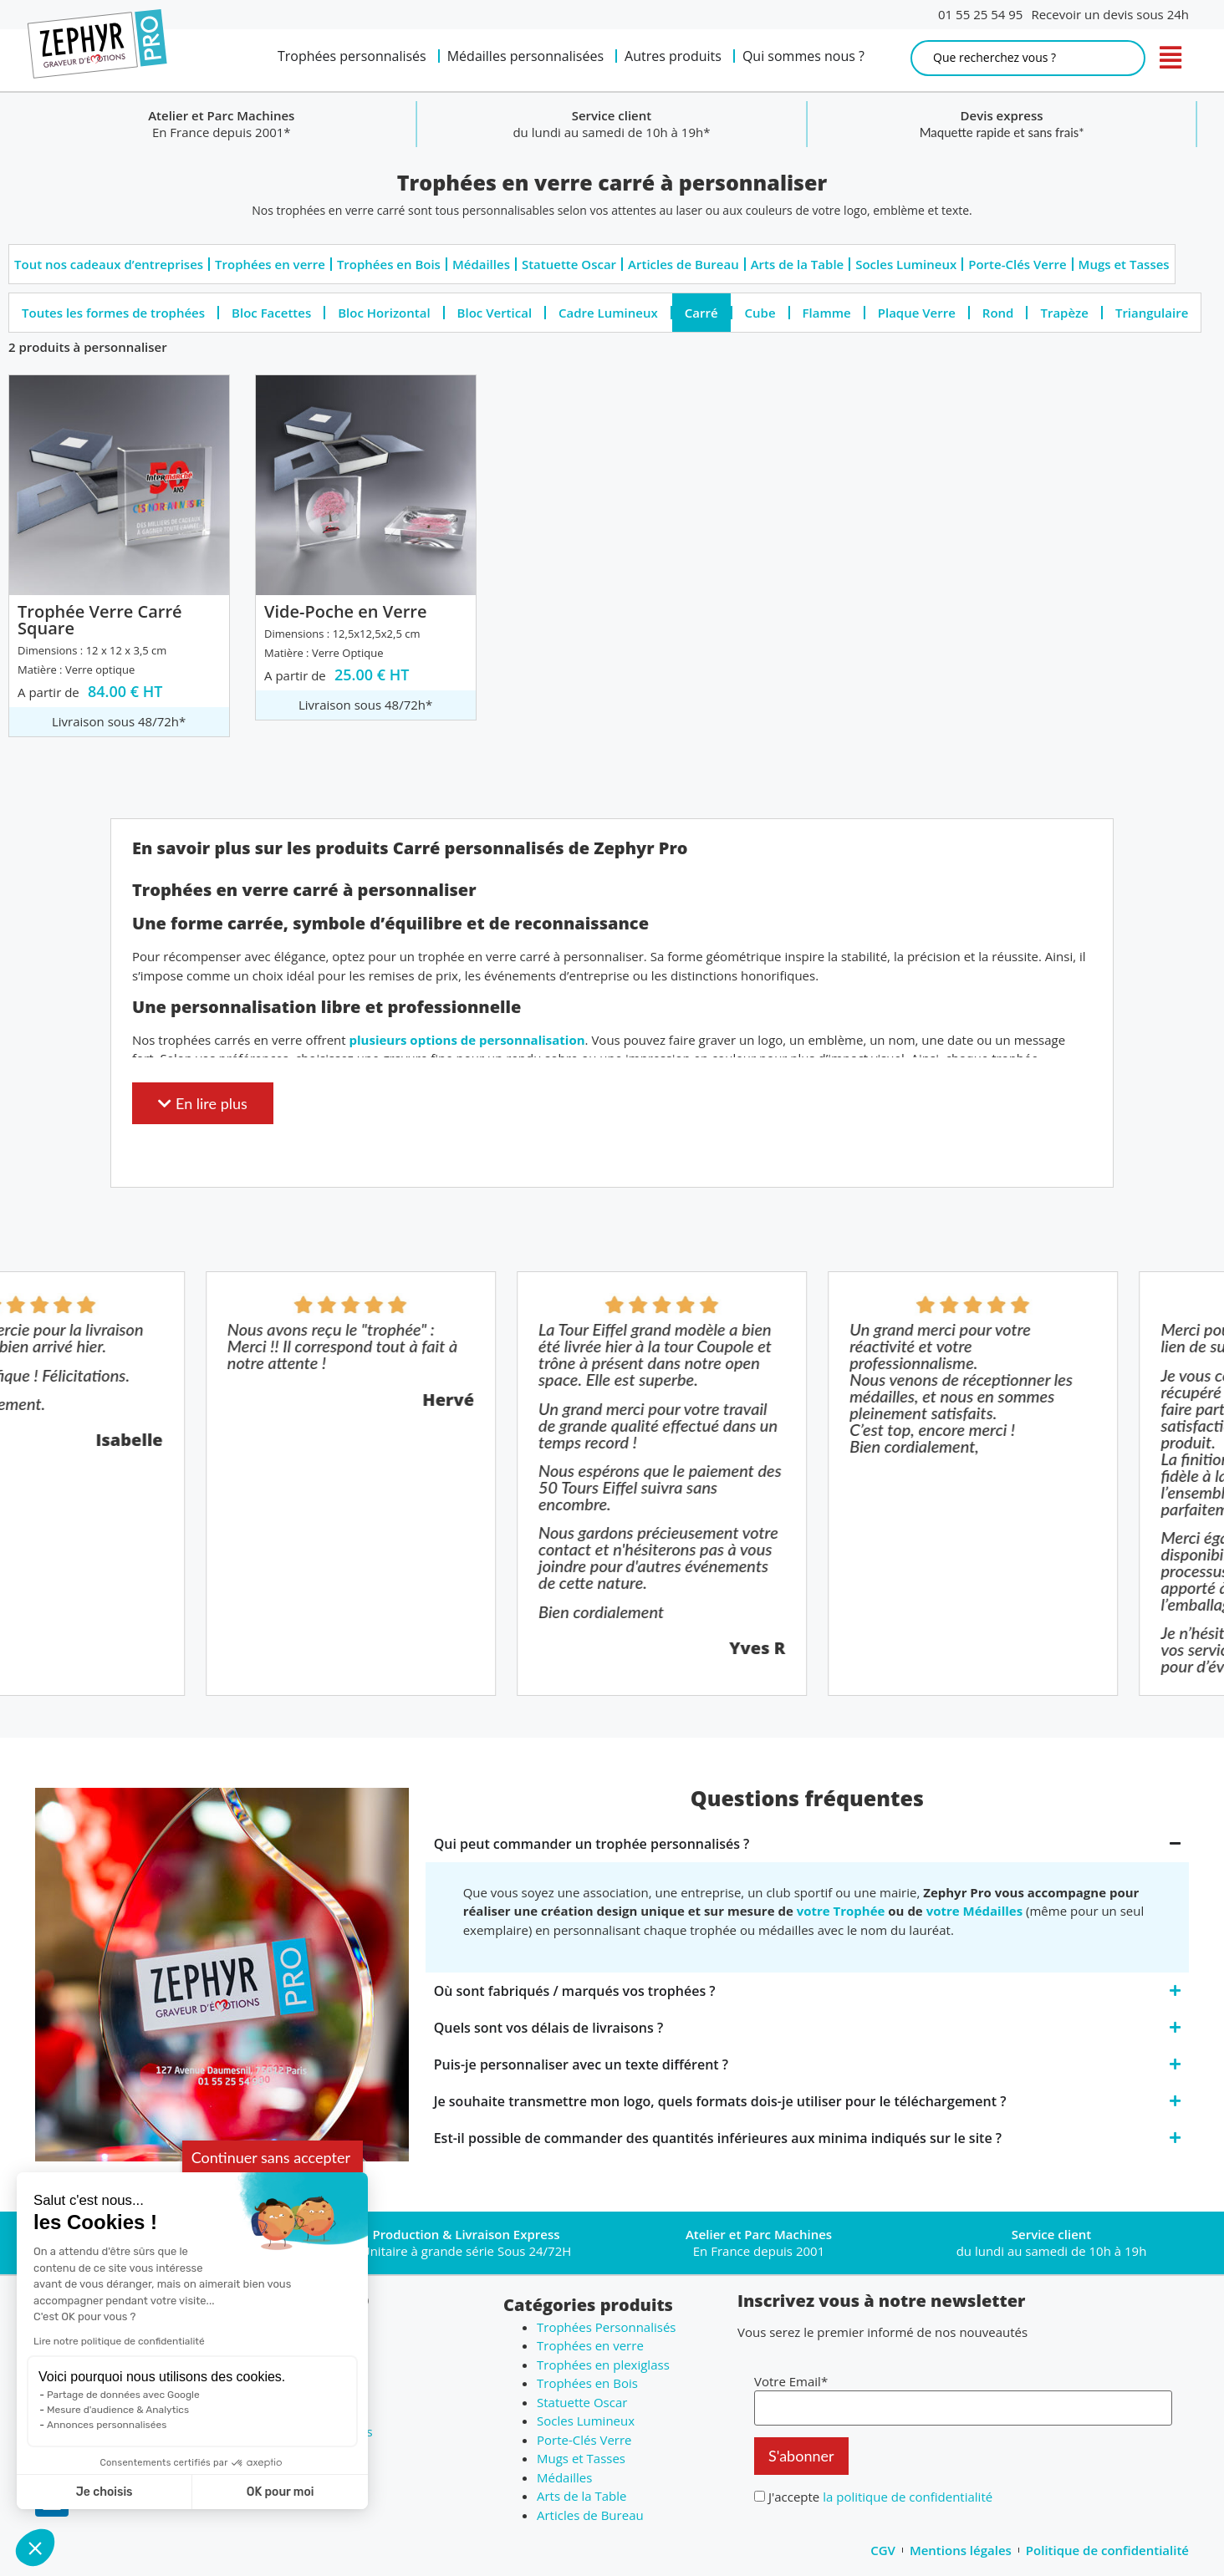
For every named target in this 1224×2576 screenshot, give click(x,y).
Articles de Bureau (683, 264)
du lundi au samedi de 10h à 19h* (1001, 132)
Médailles (481, 264)
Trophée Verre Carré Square (100, 619)
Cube (760, 312)
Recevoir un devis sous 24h (1110, 14)
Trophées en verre (270, 264)
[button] (35, 2548)
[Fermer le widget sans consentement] (272, 2158)
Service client (1001, 115)
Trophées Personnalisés (606, 2327)
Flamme (827, 312)
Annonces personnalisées (106, 2425)
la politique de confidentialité (907, 2496)
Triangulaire (1151, 312)
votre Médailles (974, 1910)
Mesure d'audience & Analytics (118, 2410)
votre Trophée (841, 1910)
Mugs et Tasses (1124, 264)
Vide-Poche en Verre (345, 611)
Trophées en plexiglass (603, 2364)
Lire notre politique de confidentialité (119, 2341)
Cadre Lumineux (608, 312)
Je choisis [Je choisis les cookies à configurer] (104, 2492)
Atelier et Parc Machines (611, 115)
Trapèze (1064, 312)
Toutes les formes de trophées (113, 312)
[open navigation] (1170, 57)
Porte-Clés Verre (1017, 264)
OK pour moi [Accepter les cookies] (280, 2492)
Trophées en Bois (389, 264)
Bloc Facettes (271, 312)
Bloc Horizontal (384, 312)
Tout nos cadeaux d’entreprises (108, 264)
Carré (701, 312)
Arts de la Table (797, 264)
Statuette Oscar (569, 264)
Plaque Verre (917, 312)
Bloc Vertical (494, 312)
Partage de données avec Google (123, 2394)
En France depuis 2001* (612, 132)
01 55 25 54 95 (980, 14)
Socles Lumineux (905, 264)
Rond (998, 312)
